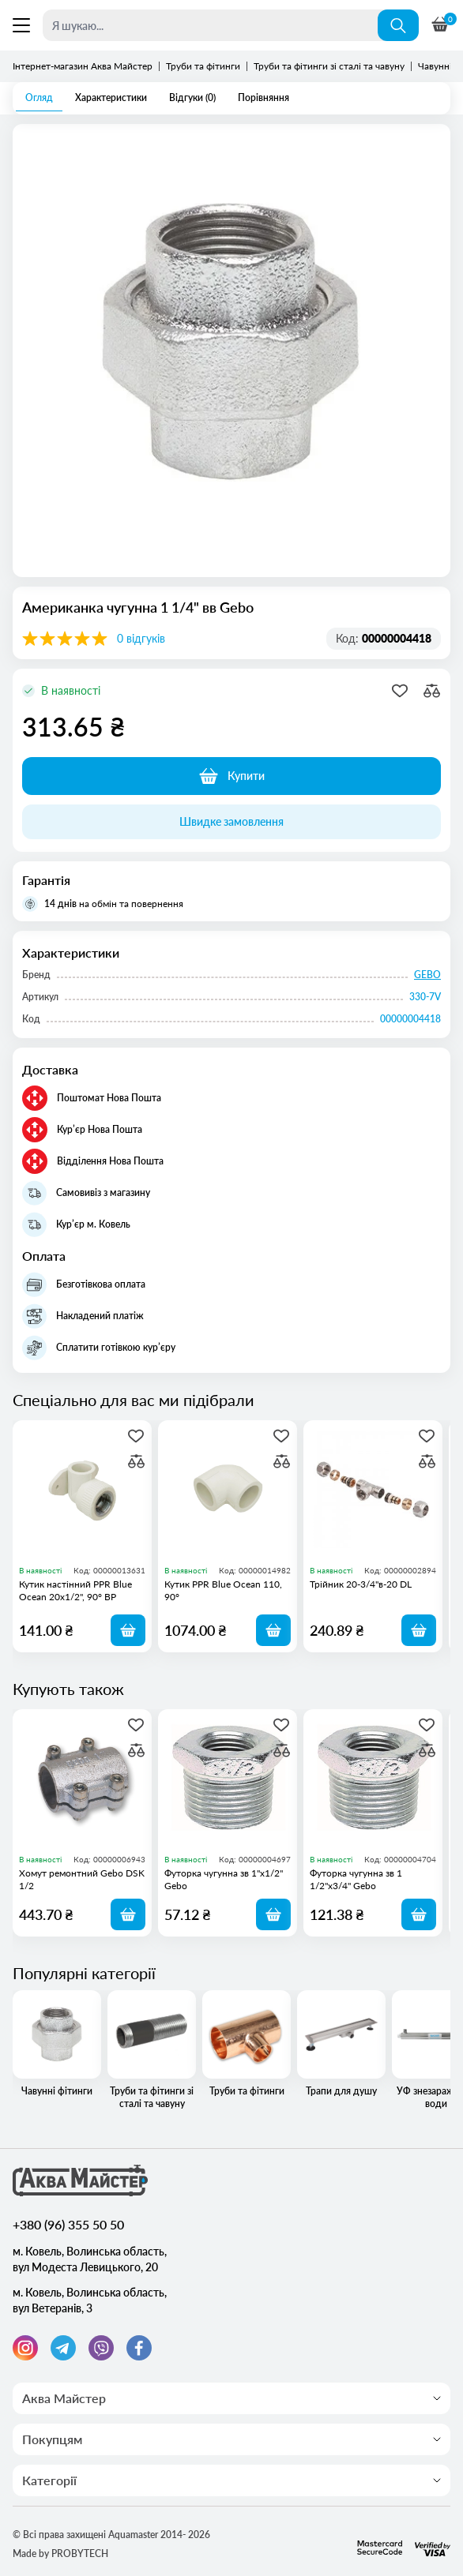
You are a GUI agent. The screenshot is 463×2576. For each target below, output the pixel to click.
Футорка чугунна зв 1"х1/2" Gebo (223, 1879)
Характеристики (111, 97)
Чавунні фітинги (57, 2043)
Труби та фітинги (203, 66)
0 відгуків (141, 638)
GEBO (427, 975)
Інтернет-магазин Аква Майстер (82, 66)
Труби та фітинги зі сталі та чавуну (329, 66)
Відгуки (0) (192, 97)
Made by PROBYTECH (60, 2553)
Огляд (39, 97)
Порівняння (263, 97)
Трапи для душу (341, 2043)
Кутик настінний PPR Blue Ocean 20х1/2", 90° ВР (75, 1590)
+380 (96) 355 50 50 (68, 2224)
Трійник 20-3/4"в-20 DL (361, 1584)
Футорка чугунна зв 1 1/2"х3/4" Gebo (356, 1879)
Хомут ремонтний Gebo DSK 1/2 (82, 1879)
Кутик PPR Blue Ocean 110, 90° (223, 1590)
